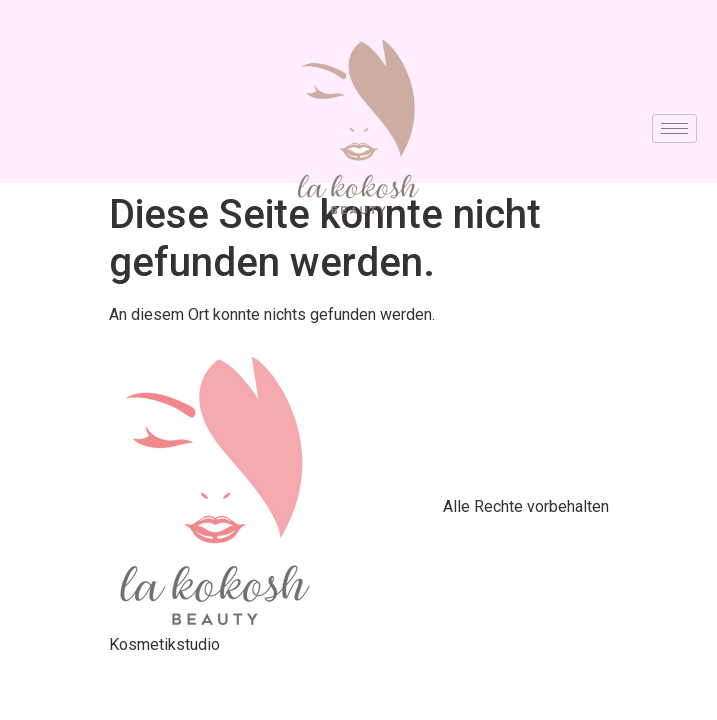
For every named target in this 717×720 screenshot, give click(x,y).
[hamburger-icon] (674, 128)
